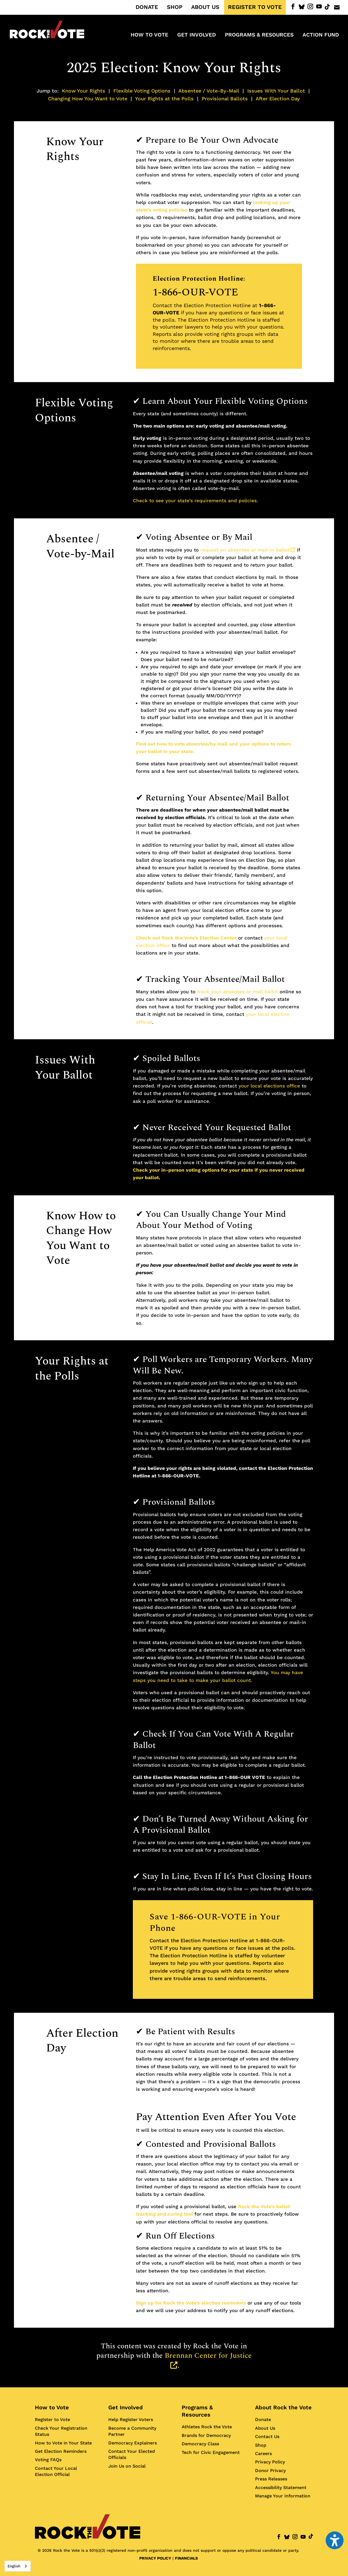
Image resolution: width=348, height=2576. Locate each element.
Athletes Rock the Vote (207, 2426)
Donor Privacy (270, 2470)
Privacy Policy (270, 2462)
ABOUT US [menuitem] (205, 7)
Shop (260, 2445)
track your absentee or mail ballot (237, 991)
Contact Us (267, 2436)
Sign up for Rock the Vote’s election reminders (191, 2303)
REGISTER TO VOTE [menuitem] (255, 7)
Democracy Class (200, 2443)
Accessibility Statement (280, 2487)
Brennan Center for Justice (208, 2360)
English (14, 2566)
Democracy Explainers (132, 2443)
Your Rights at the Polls (164, 98)
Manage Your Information (282, 2496)
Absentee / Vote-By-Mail (208, 91)
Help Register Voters (130, 2419)
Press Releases (271, 2479)
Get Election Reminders (61, 2451)
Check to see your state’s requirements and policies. (195, 500)
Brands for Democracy (206, 2435)
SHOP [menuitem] (175, 7)
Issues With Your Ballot (276, 91)
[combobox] (17, 2566)
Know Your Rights (83, 91)
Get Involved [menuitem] (196, 35)
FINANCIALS (186, 2558)
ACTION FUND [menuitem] (321, 35)
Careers (263, 2453)
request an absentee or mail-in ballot (247, 550)
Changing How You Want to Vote (87, 98)
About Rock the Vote (283, 2407)
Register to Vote (52, 2419)
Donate (263, 2419)
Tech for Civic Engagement (211, 2452)
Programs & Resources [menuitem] (259, 35)
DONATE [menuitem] (147, 7)
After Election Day (278, 98)
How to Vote (52, 2407)
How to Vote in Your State (63, 2443)
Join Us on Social (127, 2466)
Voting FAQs (48, 2459)
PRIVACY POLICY (155, 2558)
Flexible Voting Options (142, 91)
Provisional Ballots (225, 98)
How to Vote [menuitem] (149, 35)
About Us (265, 2428)
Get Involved (125, 2407)
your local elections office (269, 1086)
